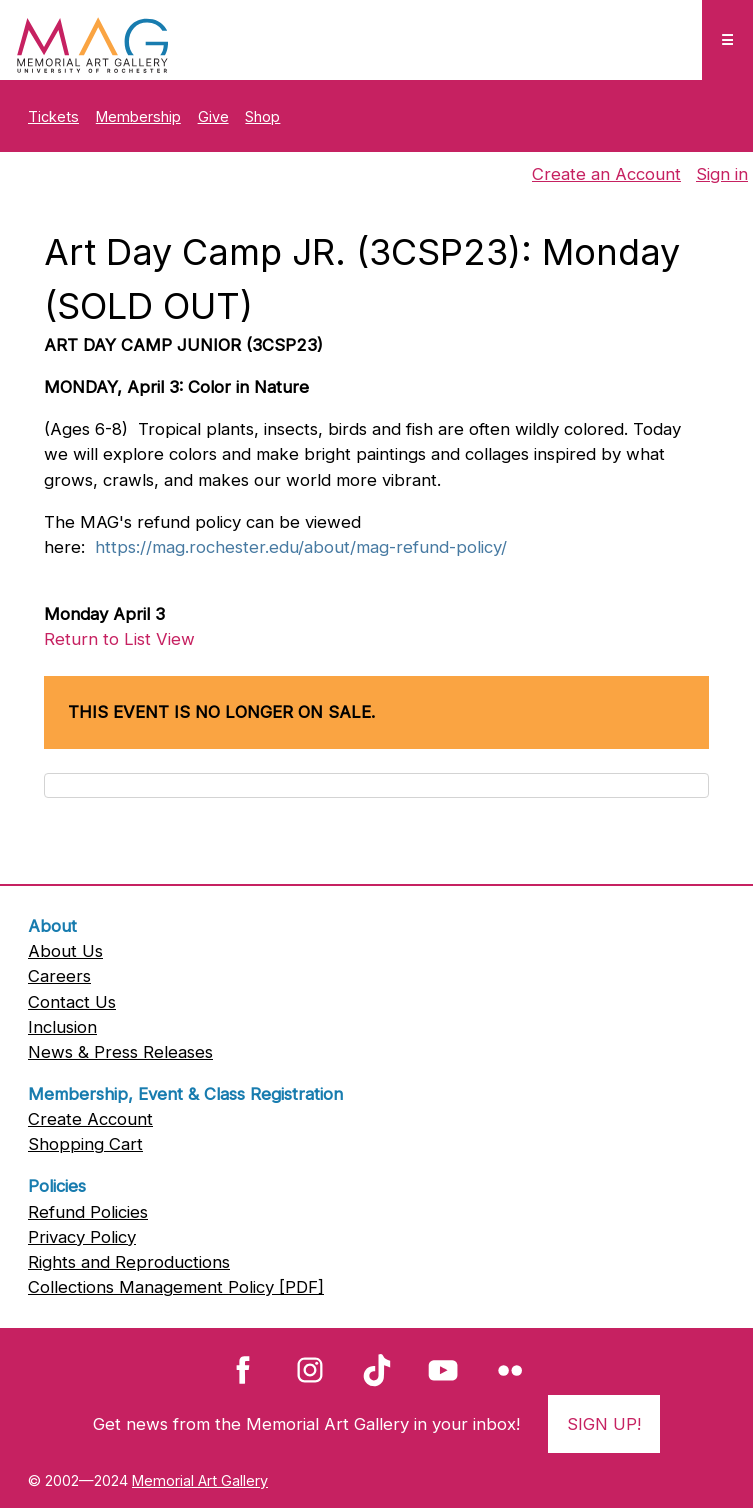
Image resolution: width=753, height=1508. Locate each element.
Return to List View (119, 639)
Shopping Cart (85, 1144)
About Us (65, 951)
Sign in (722, 174)
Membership (138, 116)
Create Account (90, 1119)
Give (213, 116)
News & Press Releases (120, 1052)
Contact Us (72, 1002)
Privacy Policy (82, 1237)
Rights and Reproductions (129, 1262)
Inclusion (62, 1027)
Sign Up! (604, 1424)
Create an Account (606, 174)
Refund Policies (88, 1212)
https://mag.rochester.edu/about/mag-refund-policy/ (301, 547)
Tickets (53, 116)
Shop (262, 116)
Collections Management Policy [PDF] (176, 1287)
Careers (59, 976)
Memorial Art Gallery (200, 1480)
